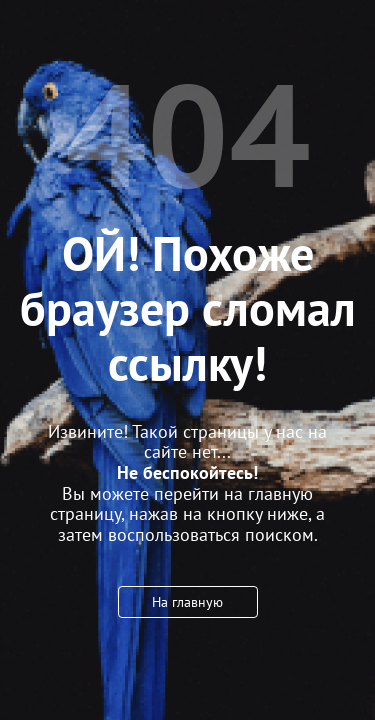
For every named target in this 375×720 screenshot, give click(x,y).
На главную (187, 602)
